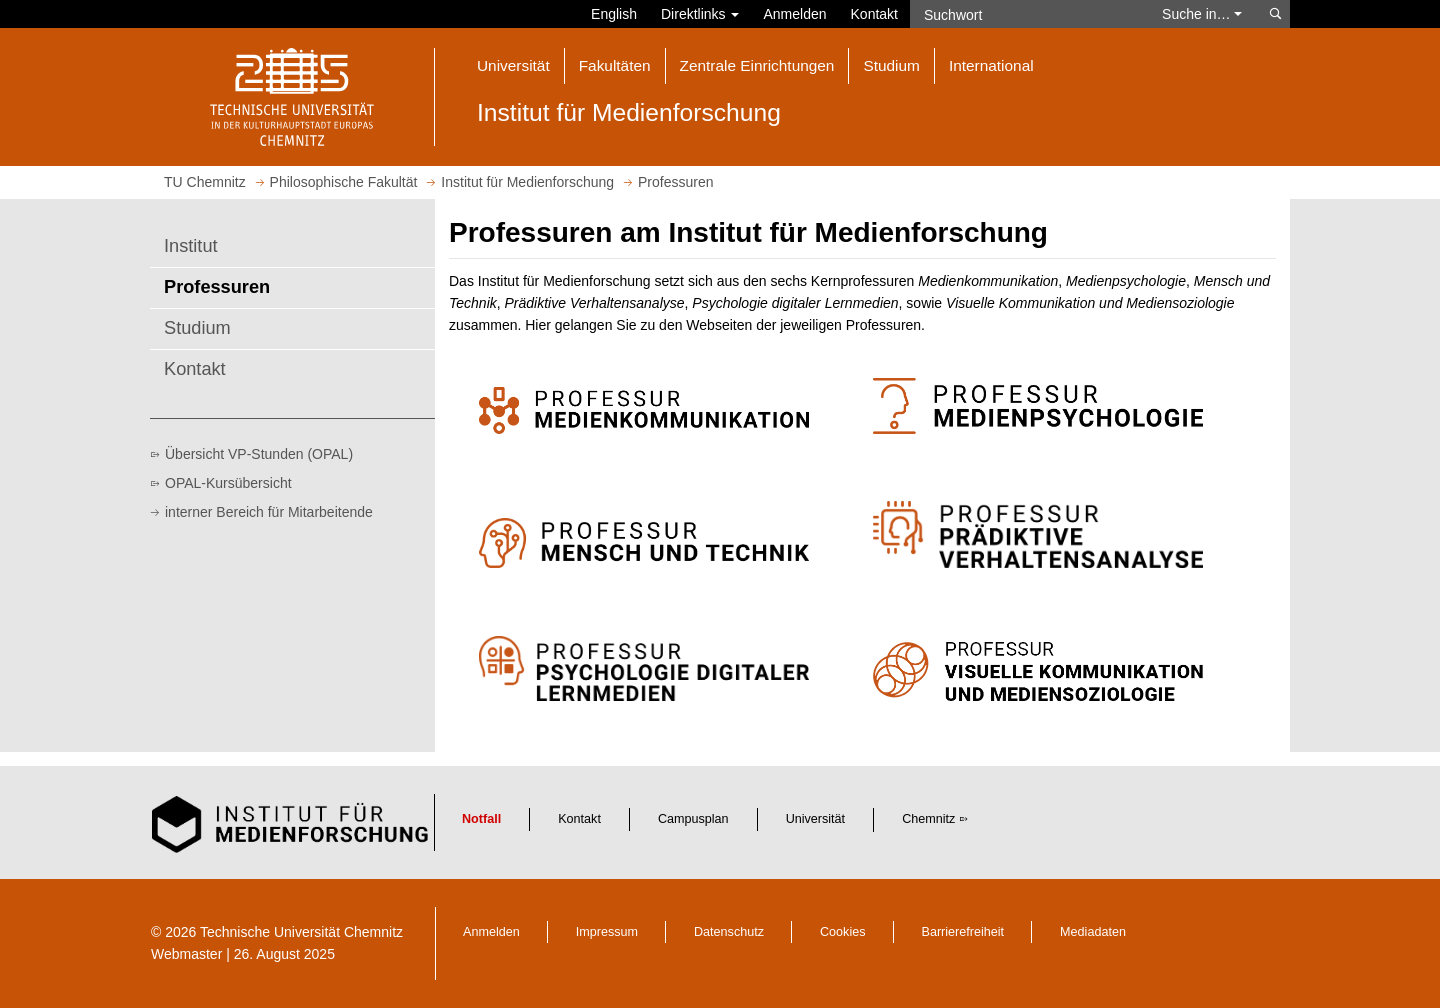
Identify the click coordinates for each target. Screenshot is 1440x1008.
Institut (191, 246)
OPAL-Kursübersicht (228, 483)
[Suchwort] (1026, 14)
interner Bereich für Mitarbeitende (269, 512)
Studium (197, 328)
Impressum (607, 932)
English (614, 14)
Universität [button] (513, 65)
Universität (816, 819)
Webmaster (186, 954)
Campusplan (693, 819)
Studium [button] (891, 65)
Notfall (481, 819)
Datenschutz (729, 932)
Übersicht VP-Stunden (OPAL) (259, 454)
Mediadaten (1093, 932)
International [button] (991, 65)
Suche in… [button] (1202, 14)
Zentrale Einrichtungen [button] (757, 65)
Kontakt (874, 14)
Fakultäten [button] (615, 65)
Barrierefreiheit (963, 932)
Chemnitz (928, 819)
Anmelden (794, 14)
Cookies (843, 932)
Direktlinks (700, 14)
